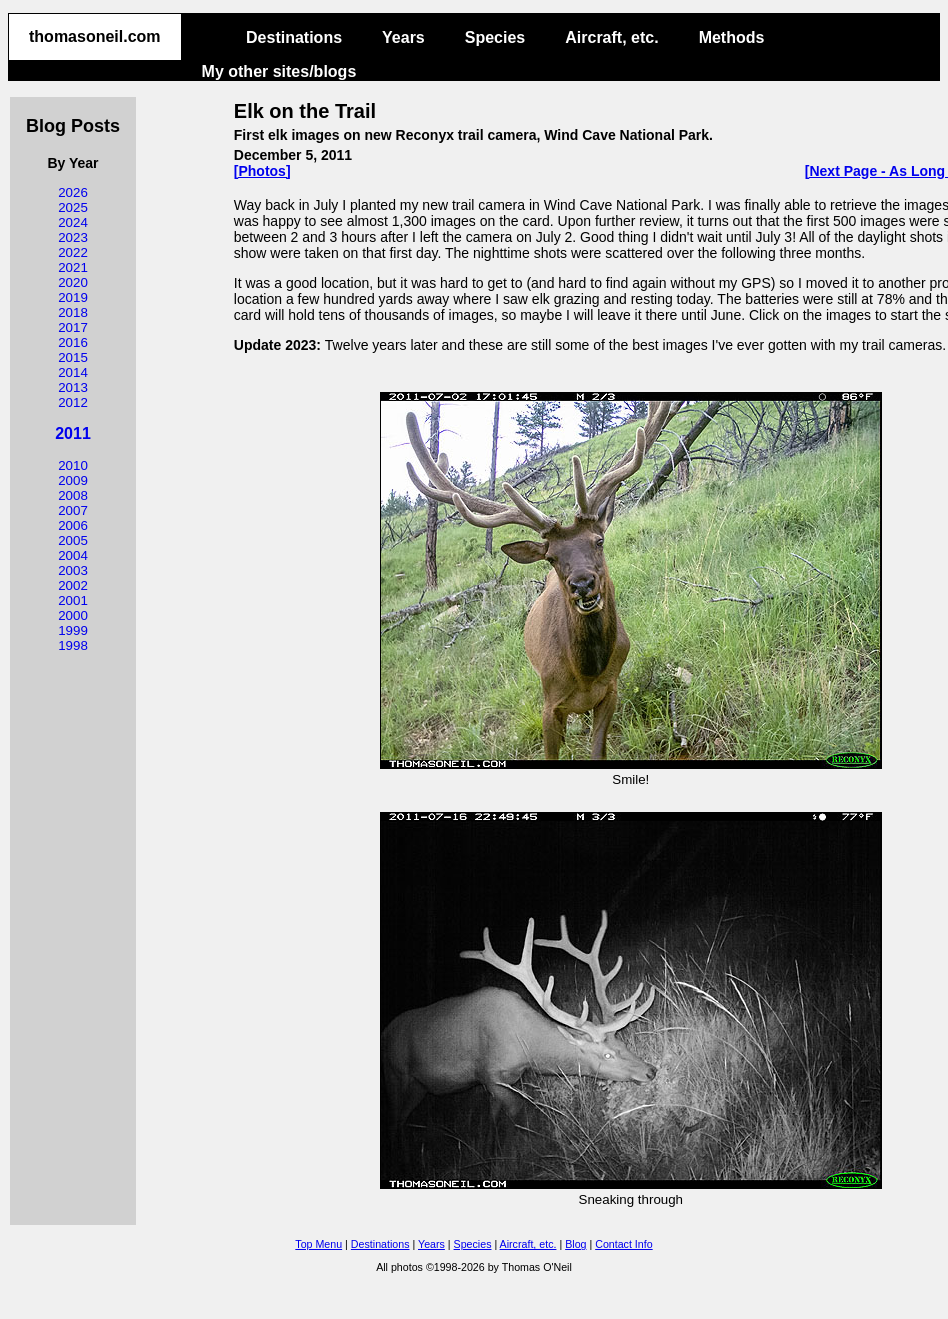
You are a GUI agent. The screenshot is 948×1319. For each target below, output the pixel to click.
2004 (73, 555)
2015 (73, 357)
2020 (73, 282)
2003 (73, 570)
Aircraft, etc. (611, 37)
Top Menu (318, 1244)
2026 (73, 192)
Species (495, 37)
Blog (575, 1244)
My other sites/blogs (279, 71)
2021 (73, 267)
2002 (73, 585)
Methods (732, 37)
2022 (73, 252)
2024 (73, 222)
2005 (73, 540)
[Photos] (262, 171)
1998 (73, 645)
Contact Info (623, 1244)
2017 (73, 327)
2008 (73, 495)
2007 (73, 510)
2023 (73, 237)
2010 (73, 465)
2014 (73, 372)
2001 (73, 600)
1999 (73, 630)
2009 (73, 480)
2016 (73, 342)
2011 (73, 433)
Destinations (294, 37)
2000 (73, 615)
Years (403, 37)
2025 (73, 207)
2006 (73, 525)
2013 (73, 387)
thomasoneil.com (95, 36)
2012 (73, 402)
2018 (73, 312)
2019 (73, 297)
